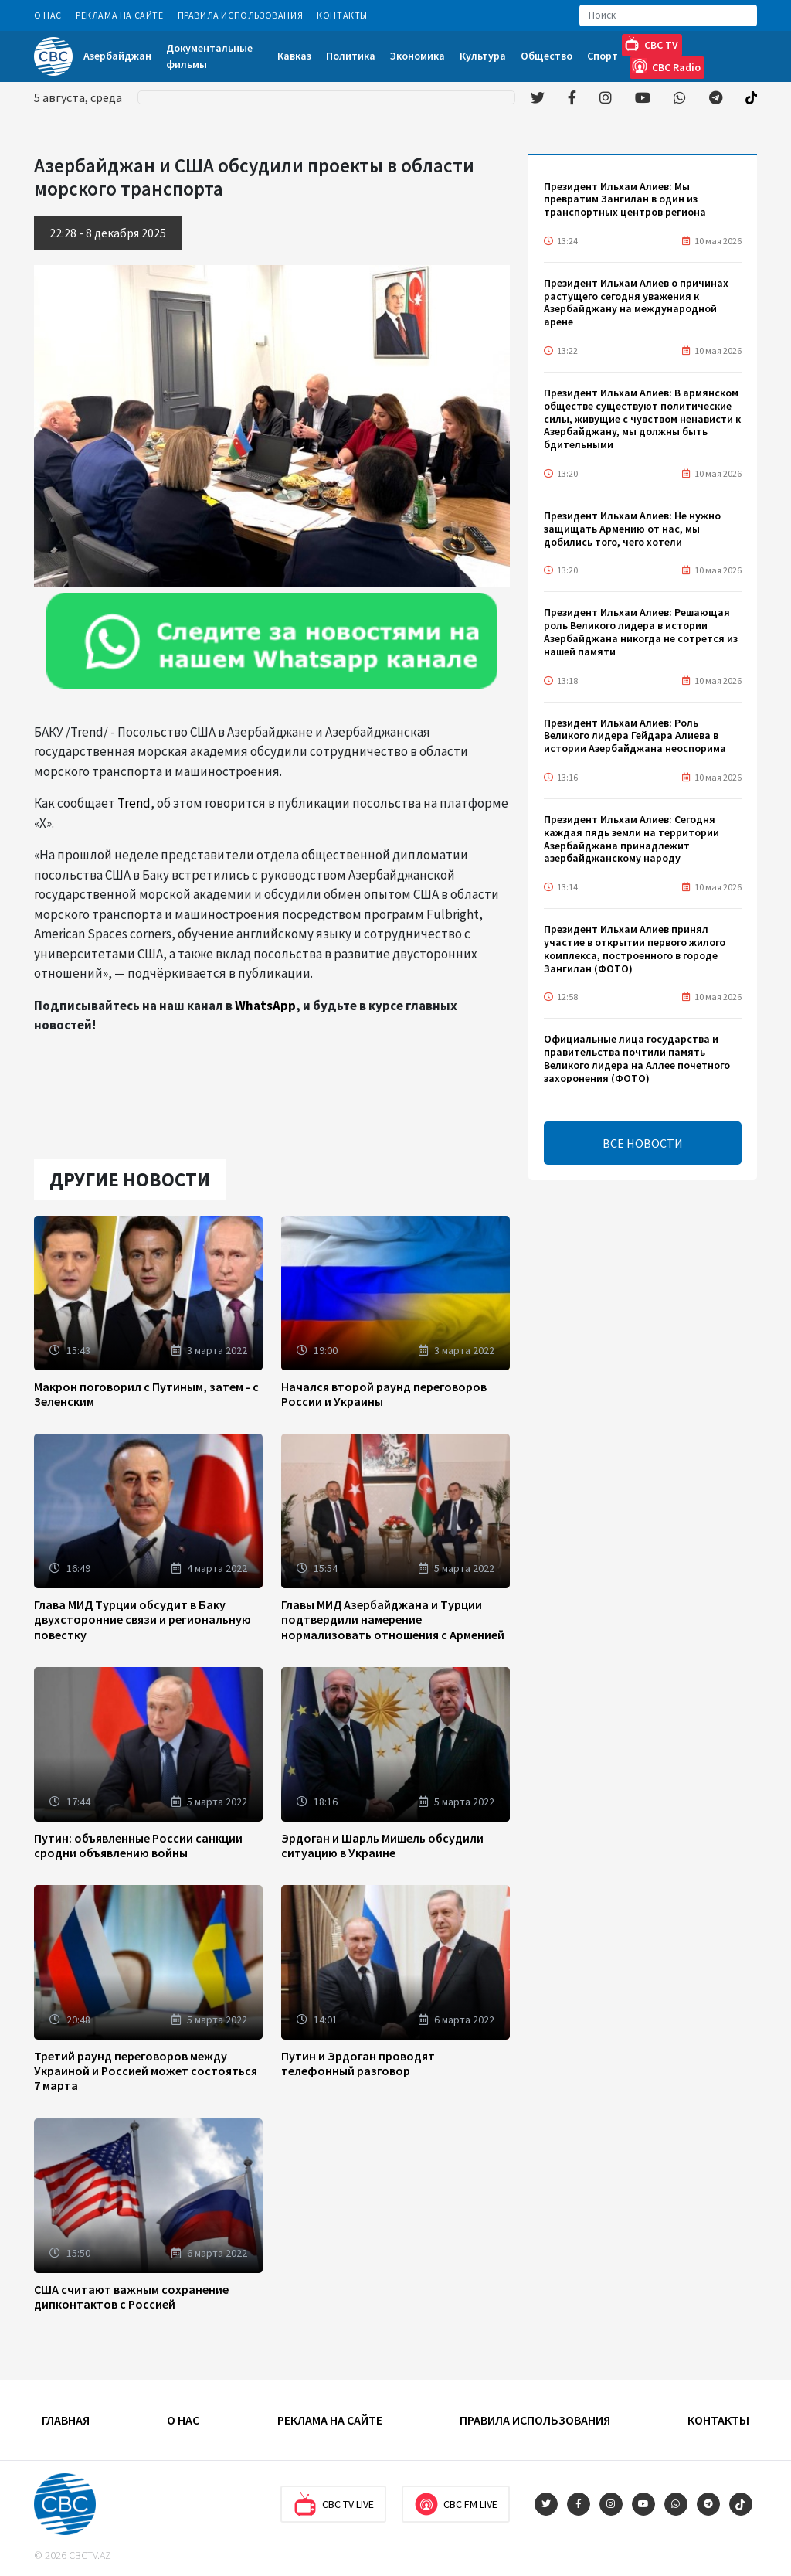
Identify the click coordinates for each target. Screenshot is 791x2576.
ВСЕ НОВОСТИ (643, 1143)
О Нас (48, 15)
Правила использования (241, 15)
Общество (546, 56)
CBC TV (651, 44)
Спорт (602, 56)
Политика (350, 56)
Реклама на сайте (120, 15)
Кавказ (294, 56)
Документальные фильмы (209, 56)
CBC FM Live (455, 2504)
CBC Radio (666, 66)
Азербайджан (117, 56)
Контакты (342, 15)
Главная (66, 2420)
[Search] (668, 15)
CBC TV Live (333, 2504)
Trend (134, 803)
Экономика (417, 56)
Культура (483, 56)
